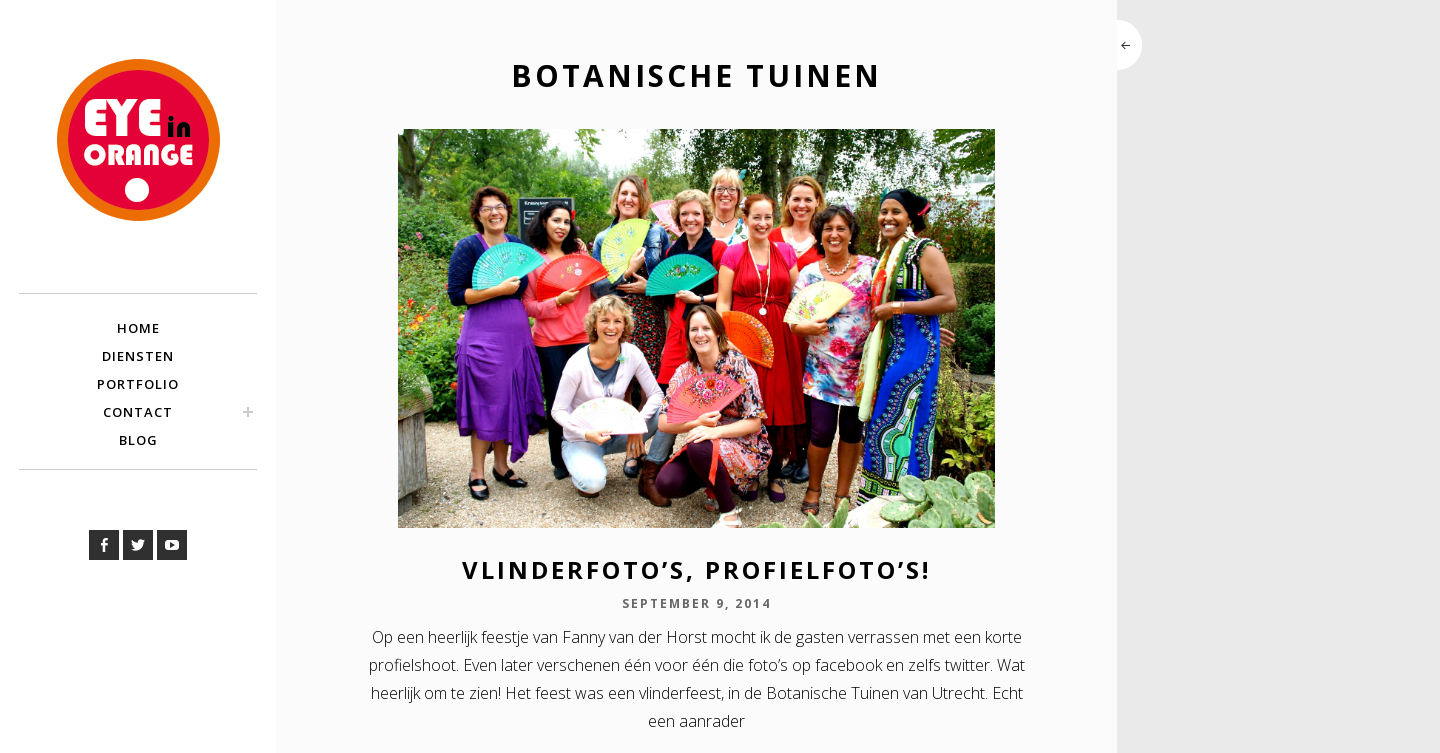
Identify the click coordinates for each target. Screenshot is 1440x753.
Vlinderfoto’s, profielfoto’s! (696, 569)
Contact (138, 412)
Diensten (138, 356)
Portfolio (138, 384)
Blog (138, 440)
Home (138, 328)
